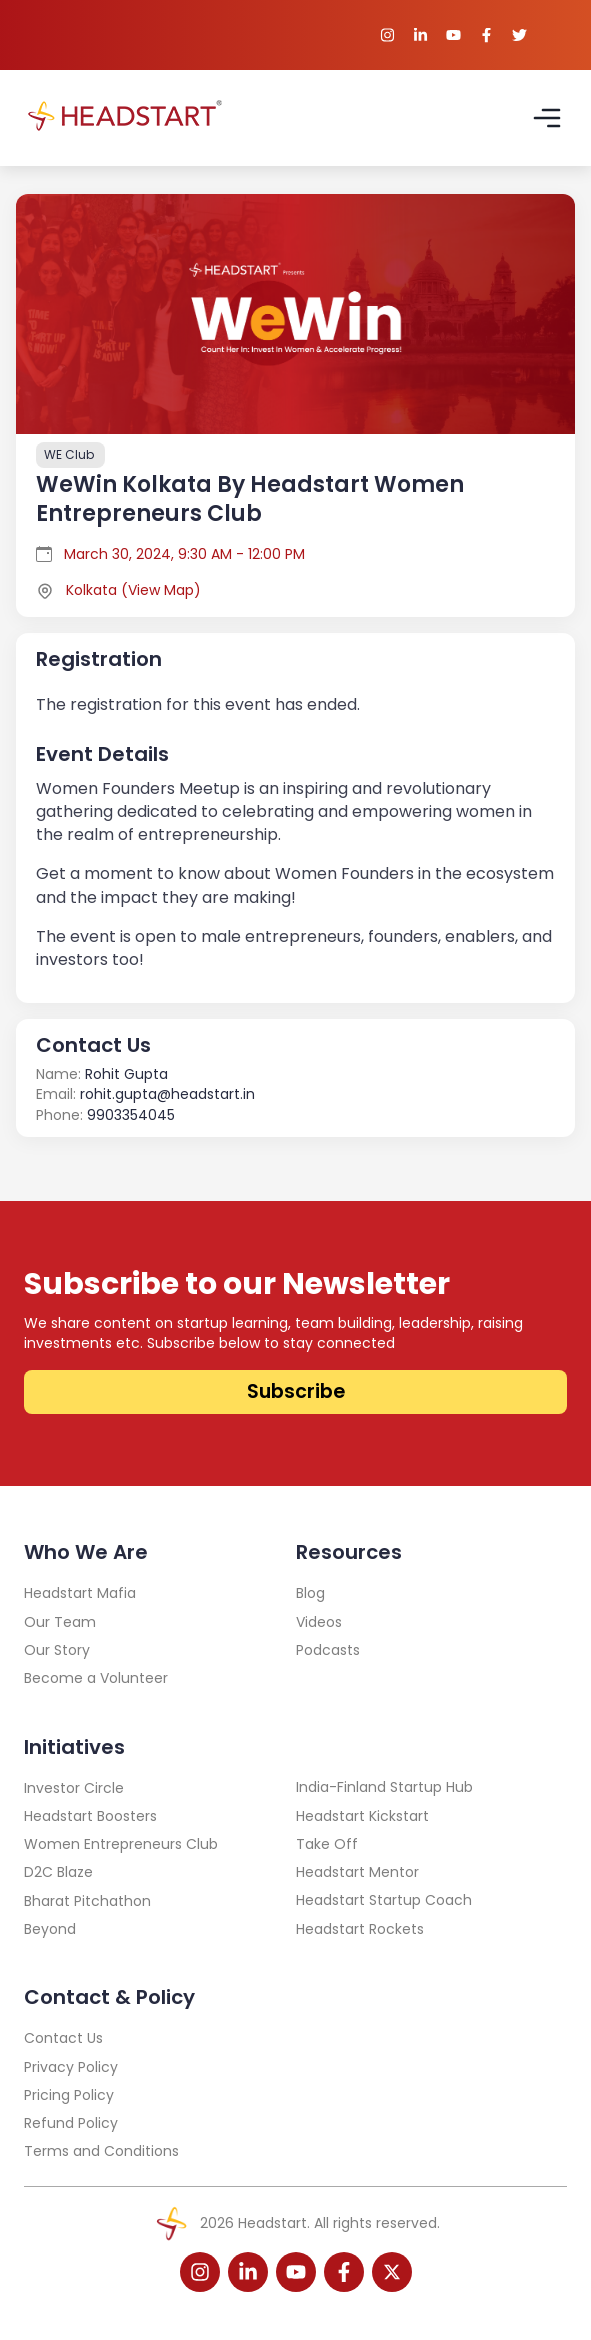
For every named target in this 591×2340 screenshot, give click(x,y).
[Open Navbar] (547, 118)
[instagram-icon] (200, 2272)
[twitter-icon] (392, 2272)
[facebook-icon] (344, 2272)
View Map (161, 590)
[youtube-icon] (296, 2272)
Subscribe (296, 1391)
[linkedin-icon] (248, 2272)
